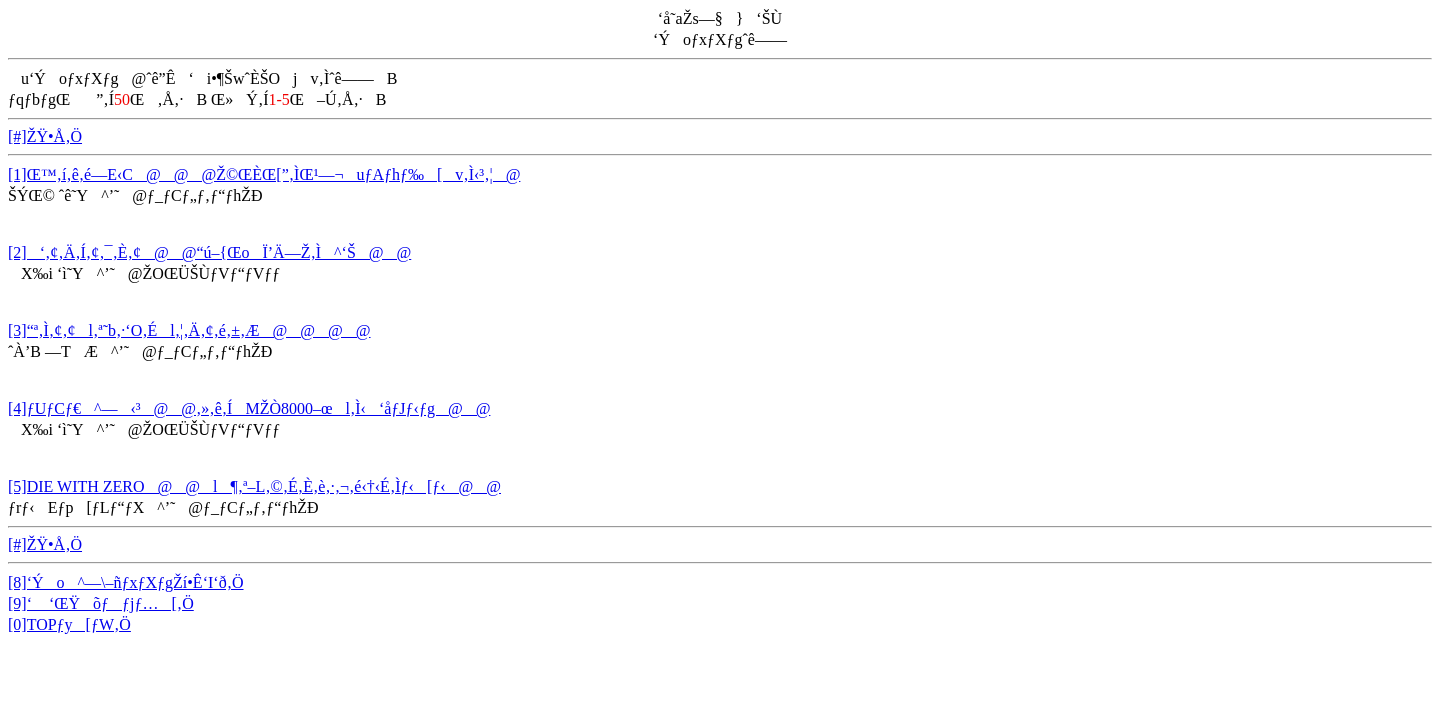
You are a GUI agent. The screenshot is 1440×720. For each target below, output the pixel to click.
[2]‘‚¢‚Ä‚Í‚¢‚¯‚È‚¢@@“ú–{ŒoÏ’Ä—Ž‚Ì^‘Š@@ (209, 252)
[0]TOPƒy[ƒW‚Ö (69, 624)
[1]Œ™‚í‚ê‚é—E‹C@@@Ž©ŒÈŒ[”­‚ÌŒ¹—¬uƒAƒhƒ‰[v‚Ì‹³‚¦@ (264, 174)
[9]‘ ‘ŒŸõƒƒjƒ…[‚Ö (101, 603)
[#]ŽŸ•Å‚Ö (45, 136)
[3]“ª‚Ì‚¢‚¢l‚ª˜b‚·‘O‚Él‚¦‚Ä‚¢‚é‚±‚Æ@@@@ (189, 330)
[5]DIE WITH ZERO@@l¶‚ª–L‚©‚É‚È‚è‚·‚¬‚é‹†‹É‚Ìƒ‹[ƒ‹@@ (254, 486)
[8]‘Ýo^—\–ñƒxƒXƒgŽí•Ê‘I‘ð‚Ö (126, 582)
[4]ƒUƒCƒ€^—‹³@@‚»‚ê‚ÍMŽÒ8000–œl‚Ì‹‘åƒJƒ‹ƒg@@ (249, 408)
